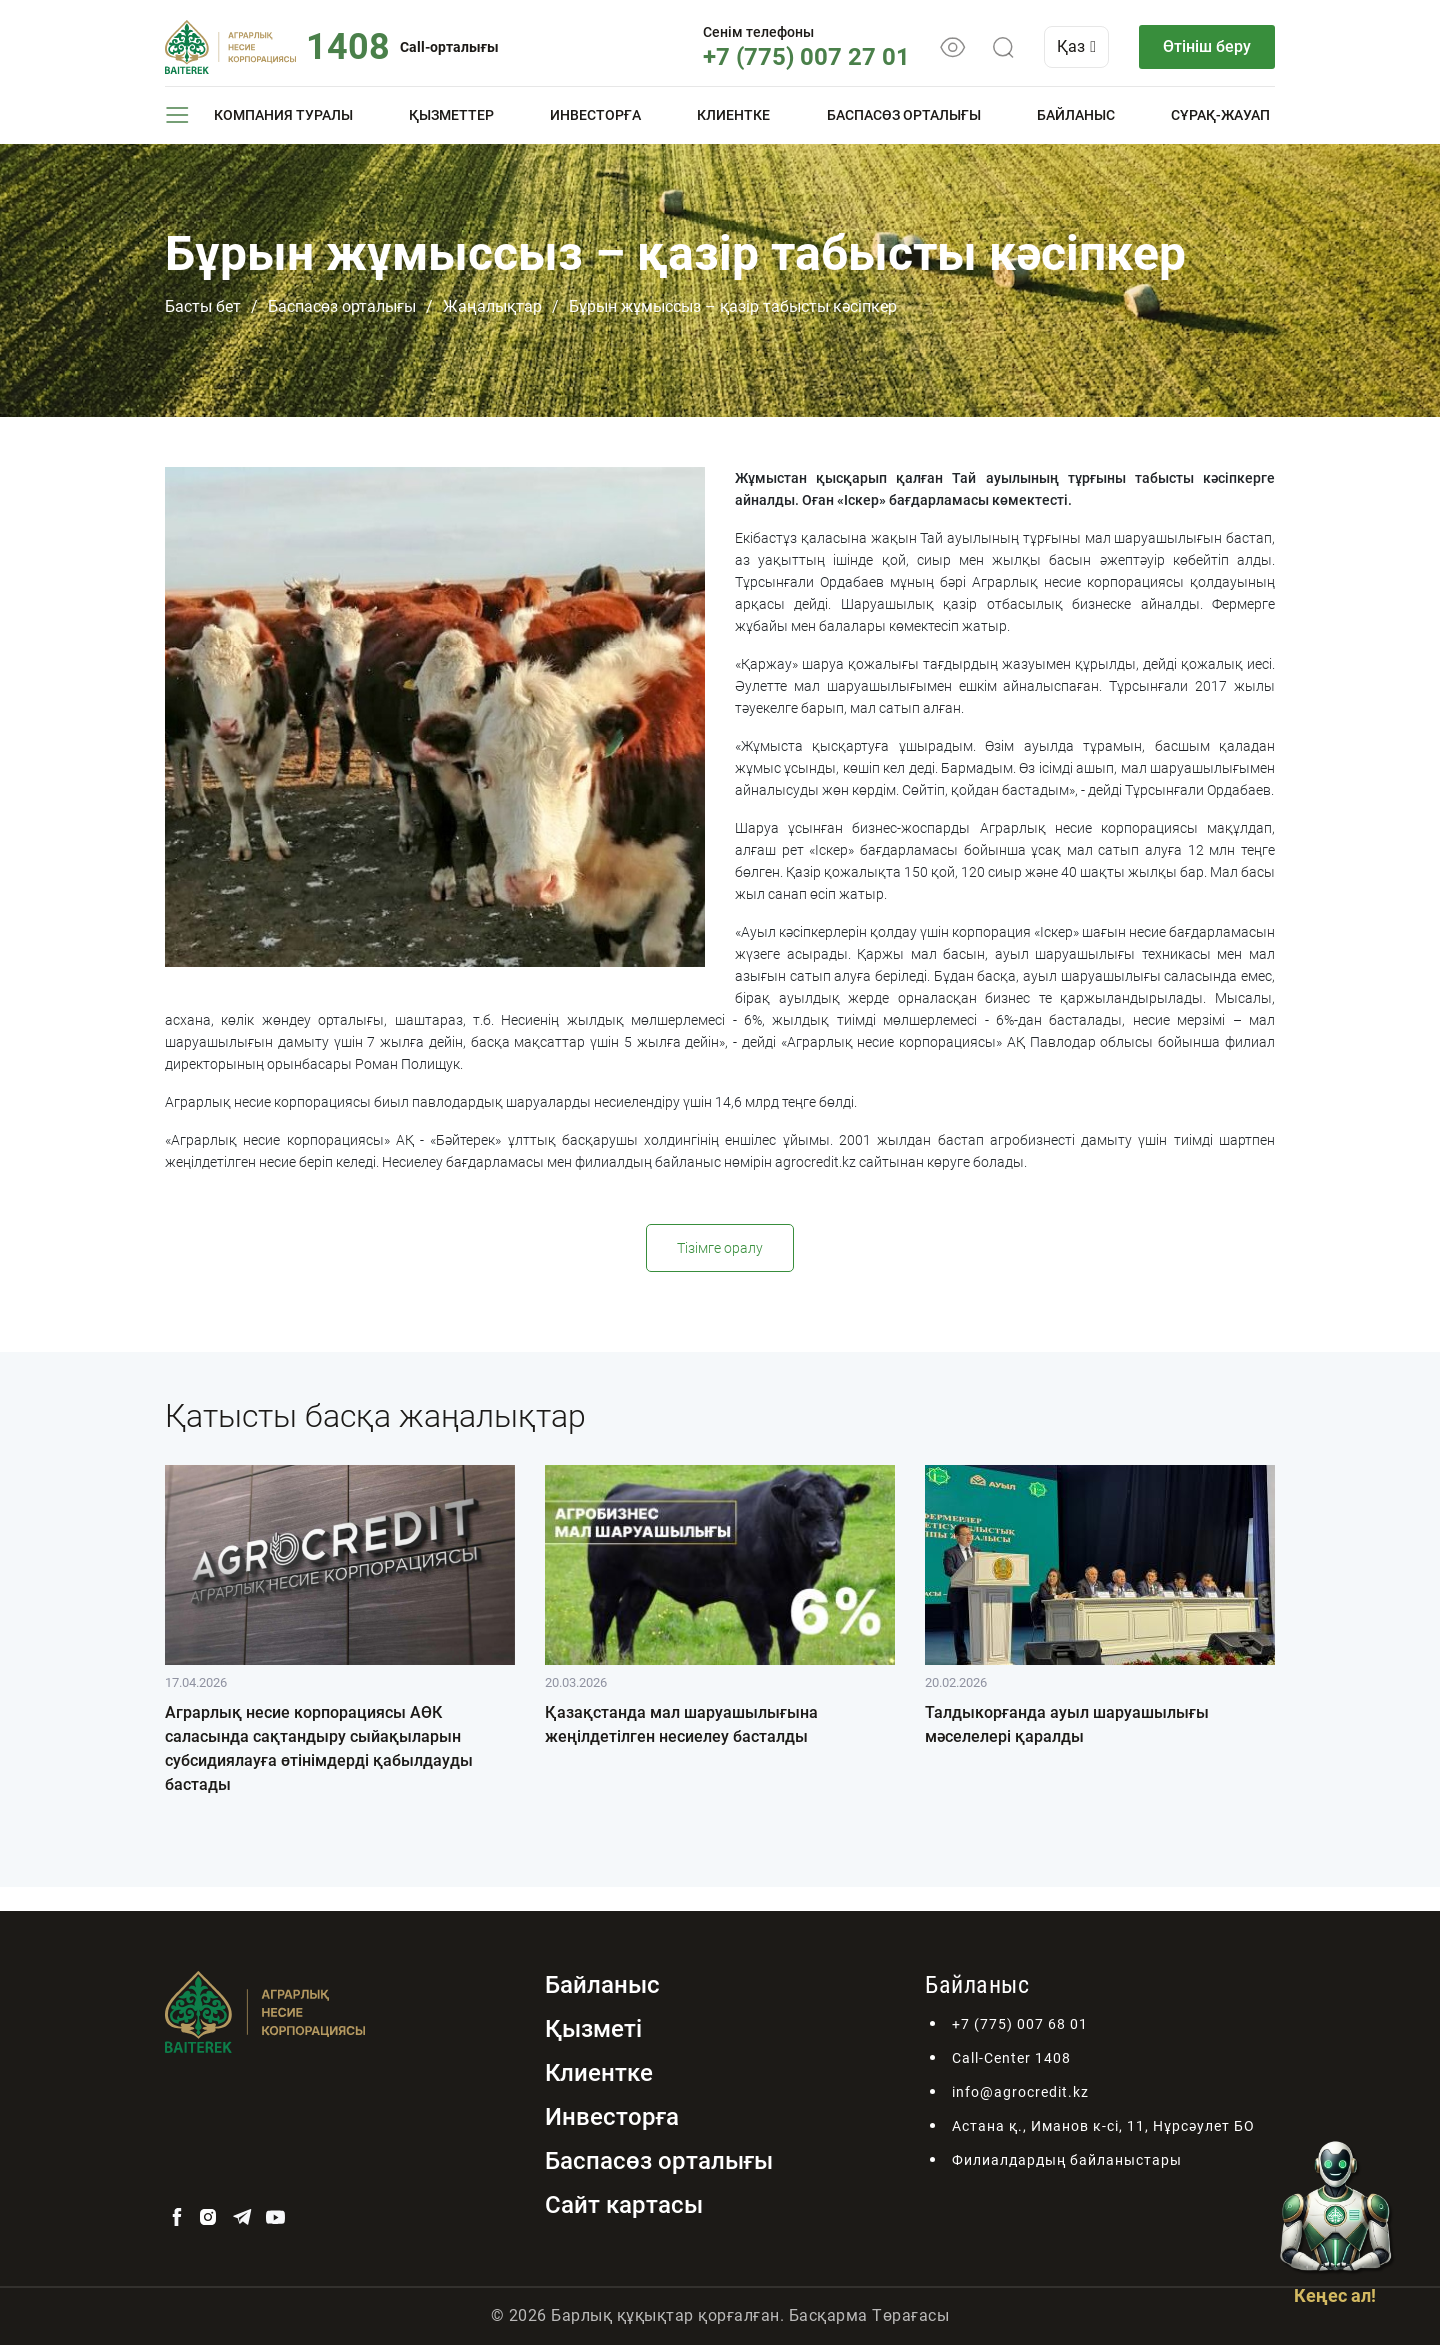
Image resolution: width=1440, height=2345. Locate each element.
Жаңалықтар (492, 306)
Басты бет (203, 306)
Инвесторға (595, 115)
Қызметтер (451, 115)
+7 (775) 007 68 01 (1020, 2024)
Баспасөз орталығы (904, 115)
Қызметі (593, 2029)
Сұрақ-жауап (1220, 115)
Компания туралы (283, 115)
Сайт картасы (624, 2205)
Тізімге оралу (720, 1248)
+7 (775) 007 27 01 (806, 57)
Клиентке (733, 115)
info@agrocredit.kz (1020, 2092)
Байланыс (1076, 115)
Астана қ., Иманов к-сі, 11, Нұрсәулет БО (1103, 2126)
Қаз (1076, 46)
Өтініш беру (1207, 46)
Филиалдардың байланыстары (1067, 2160)
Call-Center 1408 (1011, 2058)
